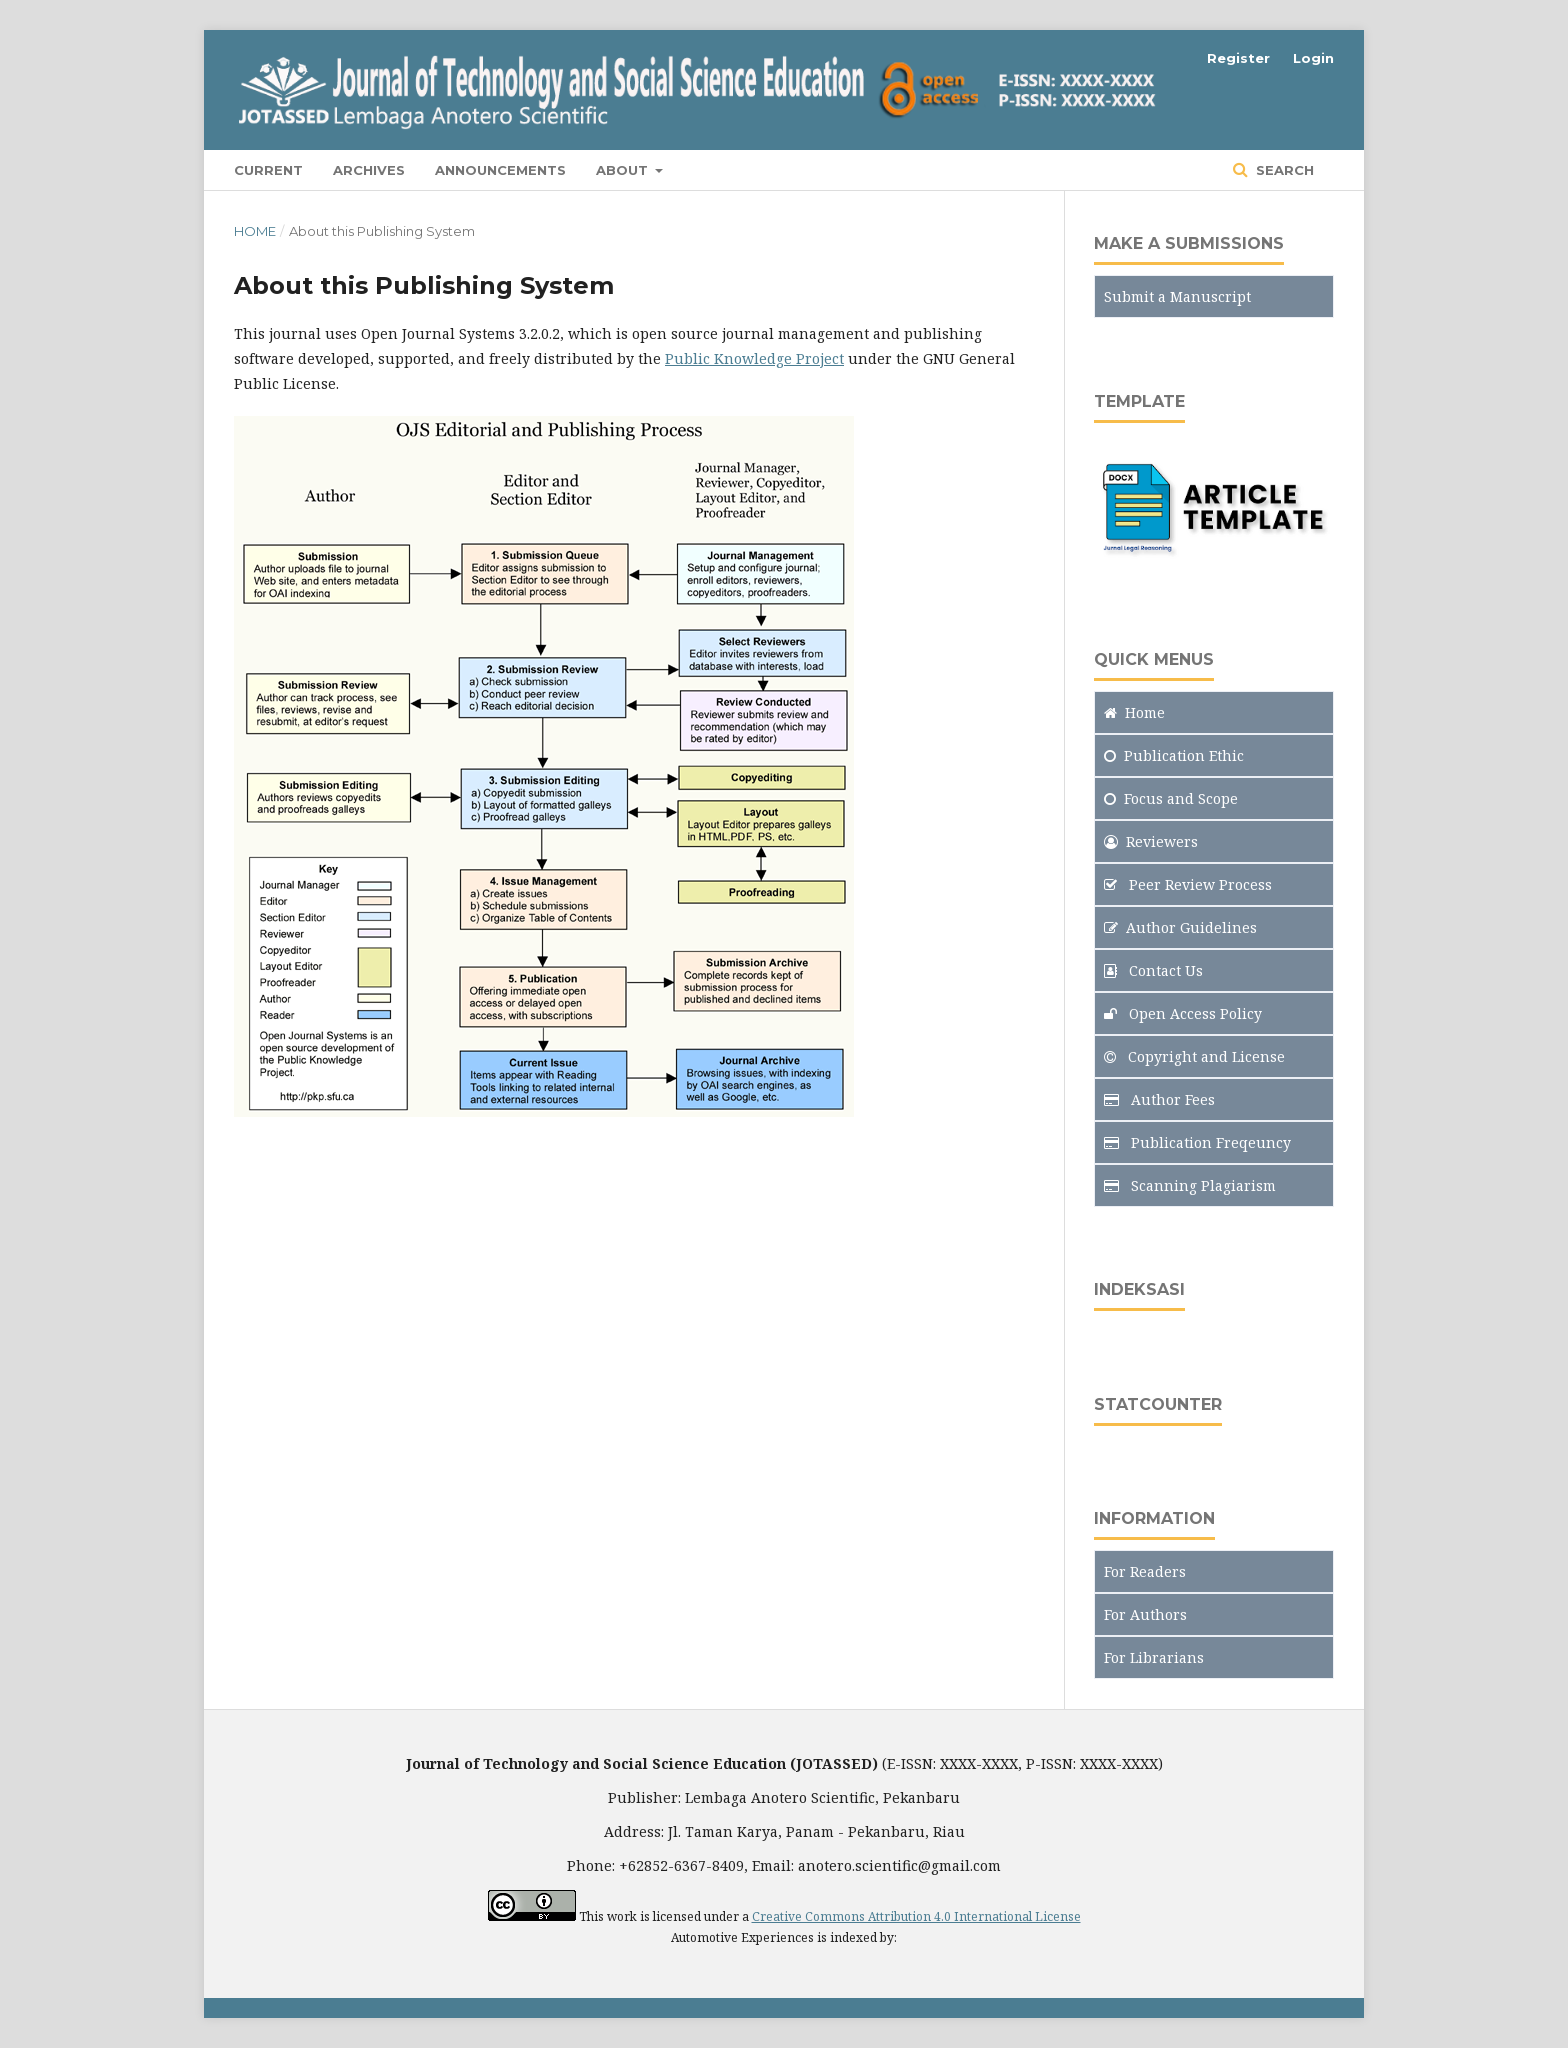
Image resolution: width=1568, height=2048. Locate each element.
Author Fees (1159, 1099)
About (624, 170)
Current (268, 170)
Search (1283, 170)
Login (1313, 58)
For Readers (1145, 1571)
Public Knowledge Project (754, 358)
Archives (369, 170)
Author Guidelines (1180, 927)
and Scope (1171, 798)
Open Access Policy (1183, 1013)
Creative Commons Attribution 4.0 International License (916, 1916)
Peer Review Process (1188, 884)
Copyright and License (1194, 1056)
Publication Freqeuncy (1197, 1142)
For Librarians (1154, 1657)
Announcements (500, 170)
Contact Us (1153, 970)
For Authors (1145, 1614)
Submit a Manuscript (1177, 296)
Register (1238, 58)
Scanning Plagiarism (1190, 1185)
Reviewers (1151, 841)
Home (255, 231)
